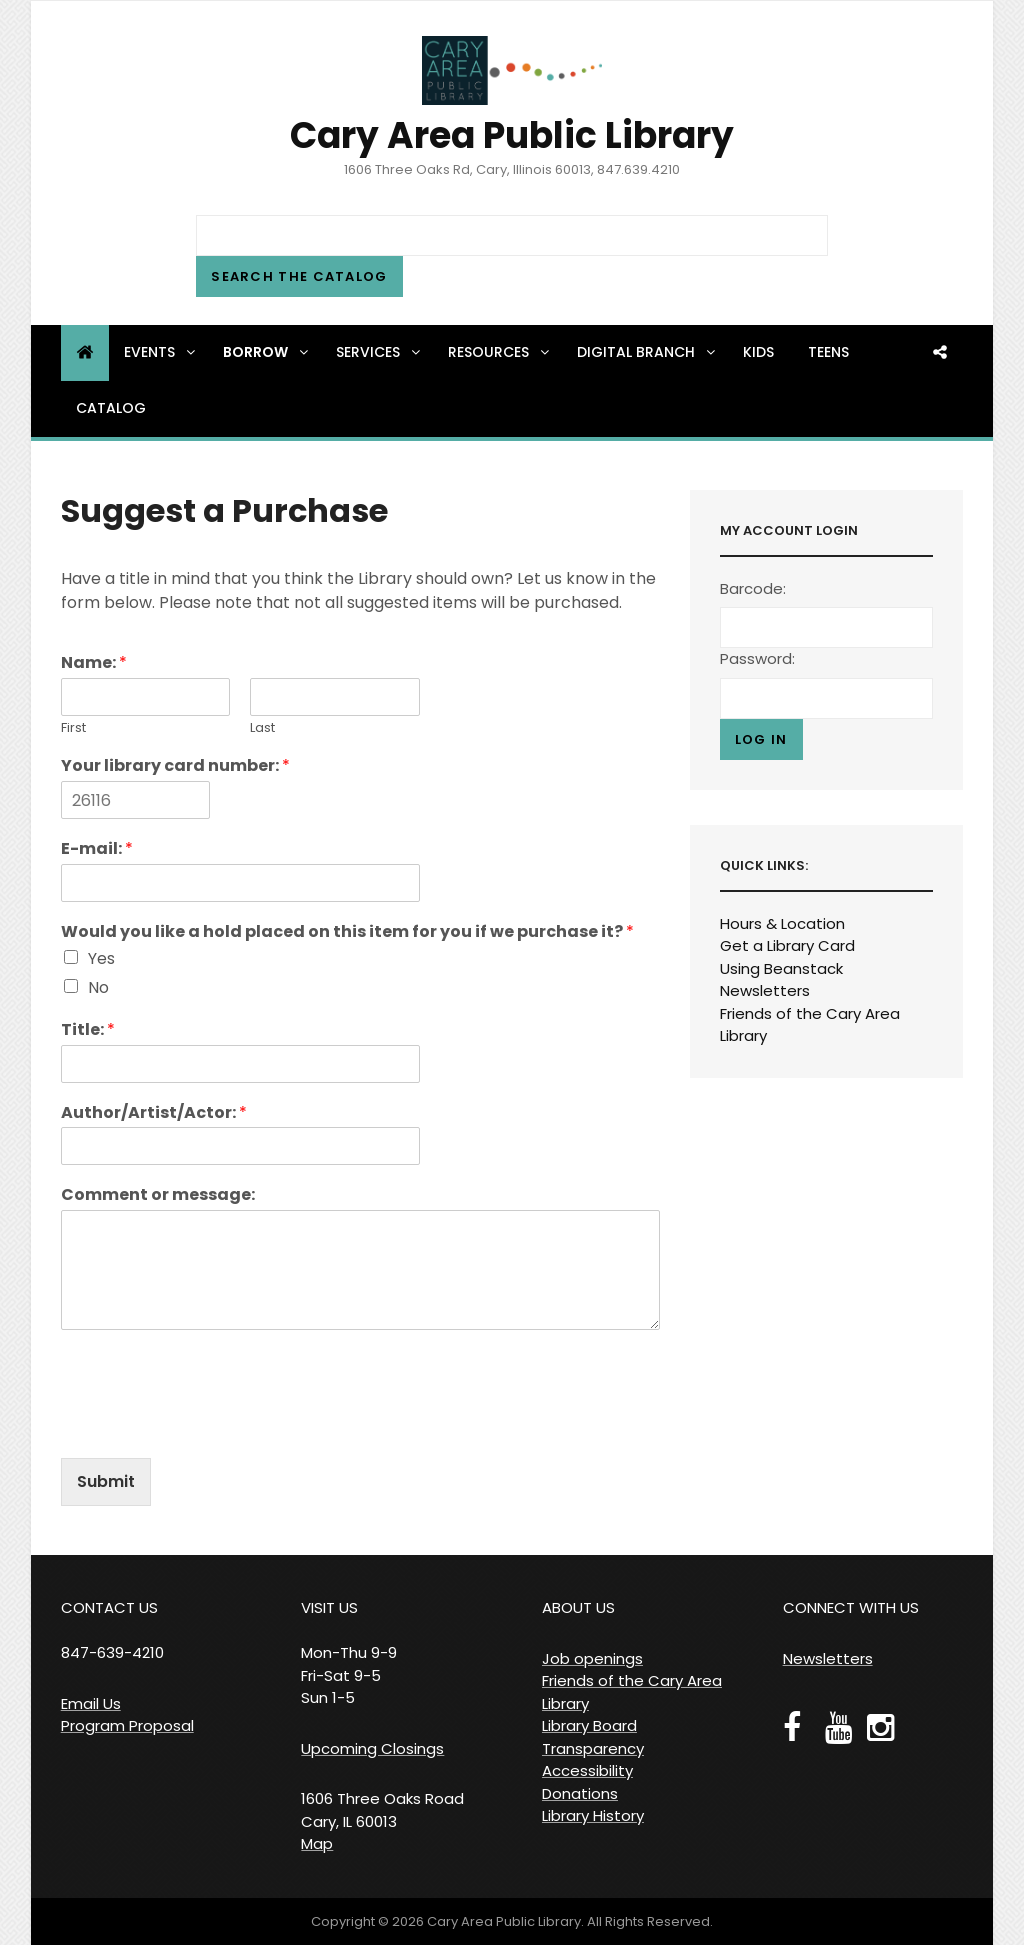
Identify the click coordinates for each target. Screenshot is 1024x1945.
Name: (94, 663)
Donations (580, 1793)
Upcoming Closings (372, 1748)
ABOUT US (578, 1607)
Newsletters (765, 990)
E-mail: (97, 849)
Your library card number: (175, 766)
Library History (593, 1815)
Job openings (592, 1658)
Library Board (589, 1725)
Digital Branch (647, 352)
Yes (101, 958)
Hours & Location (782, 923)
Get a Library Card (787, 945)
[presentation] (213, 1425)
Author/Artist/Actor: (154, 1113)
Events (161, 352)
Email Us (91, 1703)
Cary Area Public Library (512, 135)
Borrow (267, 352)
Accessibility (587, 1770)
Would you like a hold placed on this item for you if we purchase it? (347, 932)
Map (317, 1843)
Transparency (593, 1748)
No (98, 987)
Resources (500, 352)
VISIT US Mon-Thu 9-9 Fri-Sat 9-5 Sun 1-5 (349, 1652)
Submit (106, 1481)
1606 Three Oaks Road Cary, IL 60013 (382, 1810)
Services (379, 352)
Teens (828, 352)
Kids (758, 352)
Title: (88, 1030)
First (73, 728)
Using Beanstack (781, 968)
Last (262, 728)
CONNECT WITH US (851, 1607)
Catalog (111, 408)
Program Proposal (127, 1725)
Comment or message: (158, 1195)
